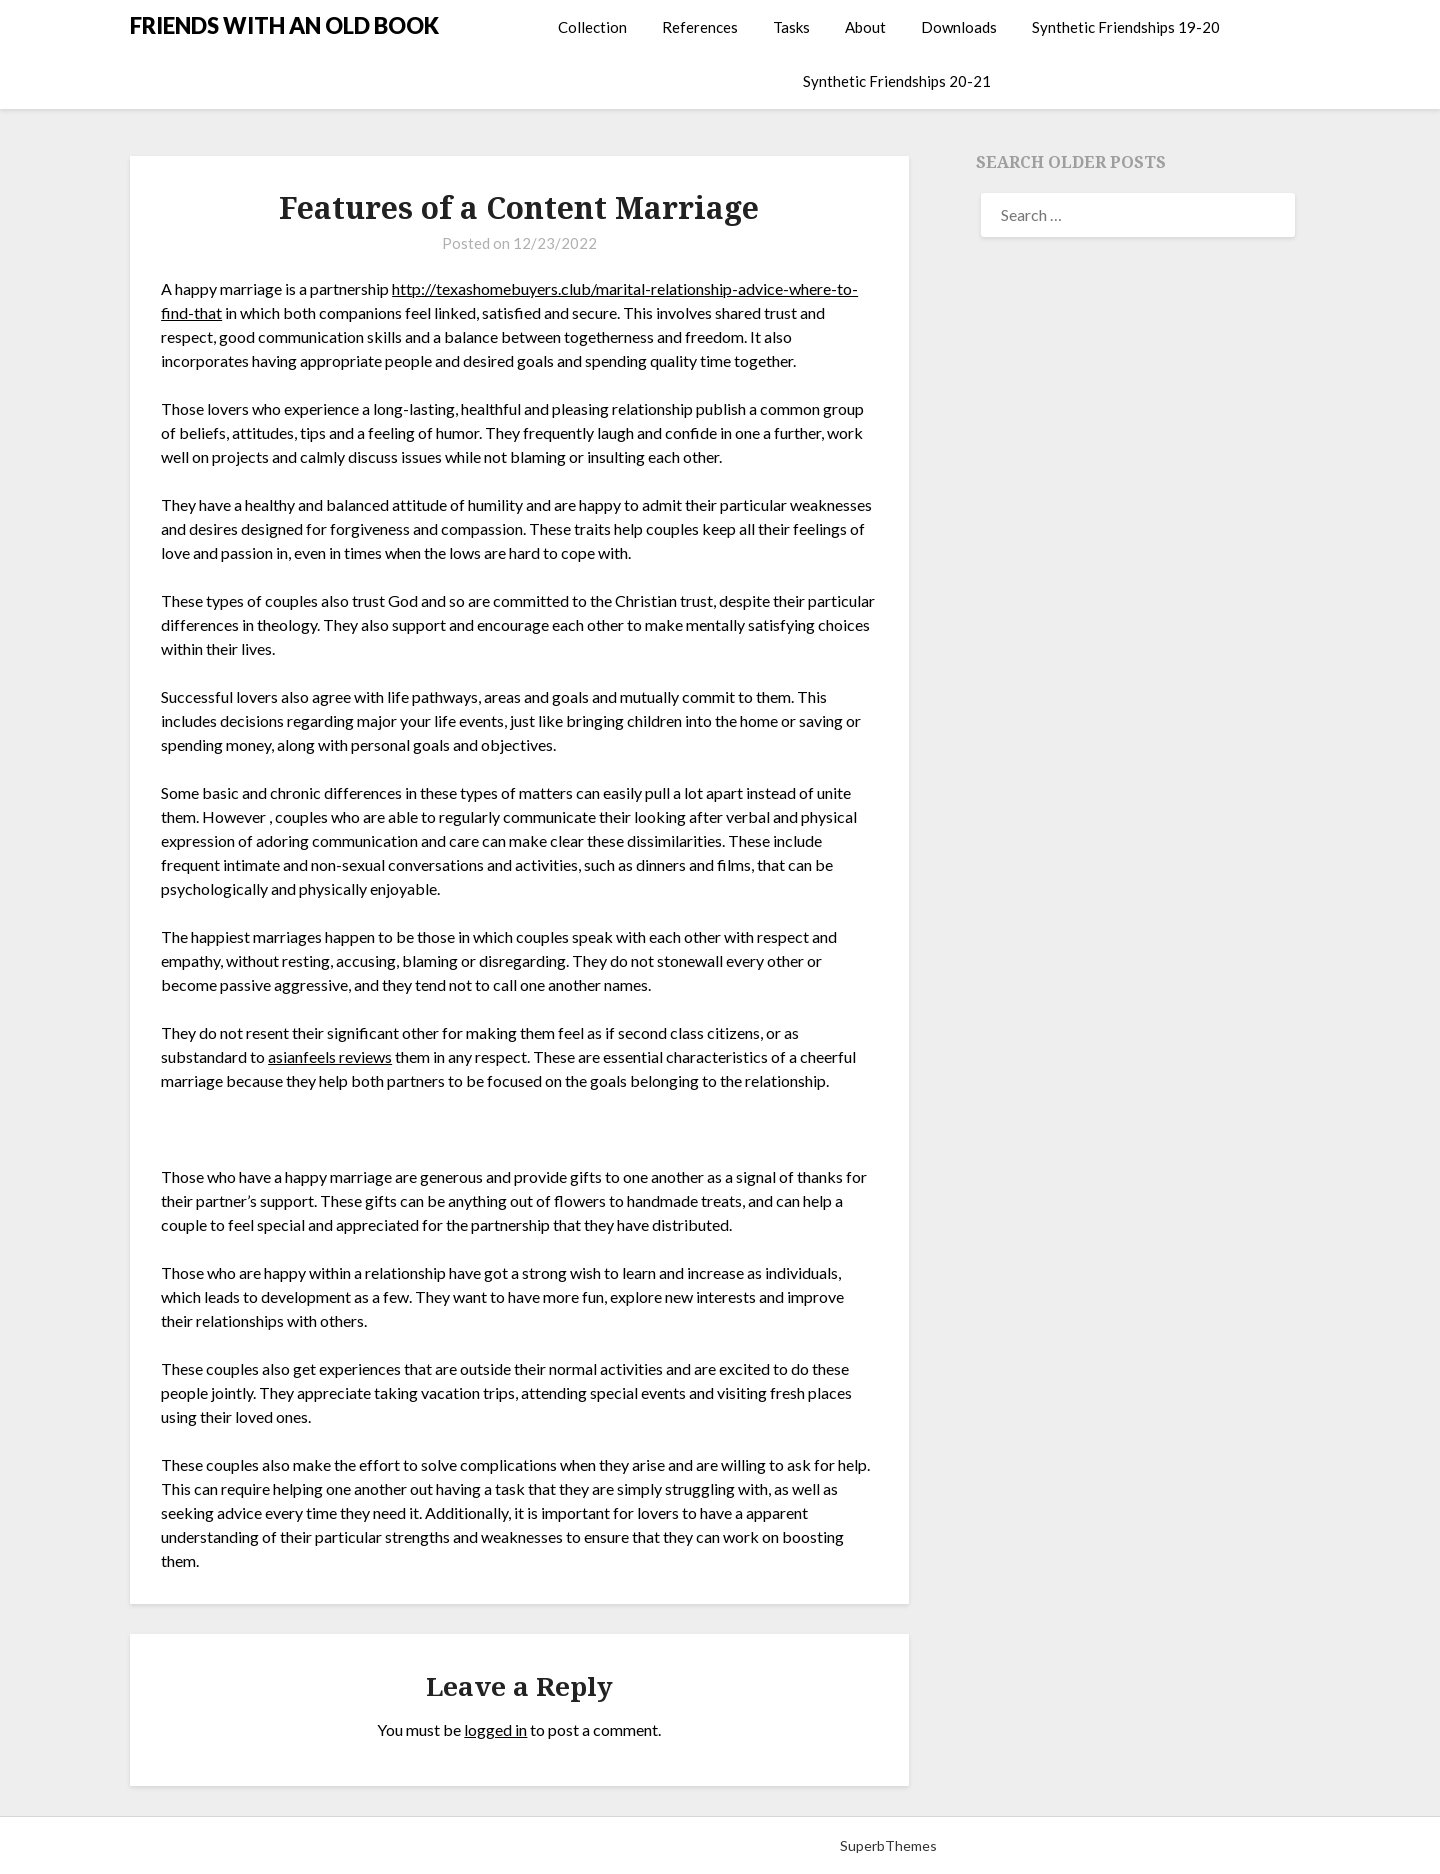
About (865, 27)
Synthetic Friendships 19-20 (1126, 27)
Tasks (791, 27)
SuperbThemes (888, 1845)
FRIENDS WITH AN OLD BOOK (284, 25)
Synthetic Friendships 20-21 (897, 81)
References (700, 27)
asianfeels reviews (330, 1056)
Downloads (959, 27)
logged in (495, 1729)
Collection (592, 27)
